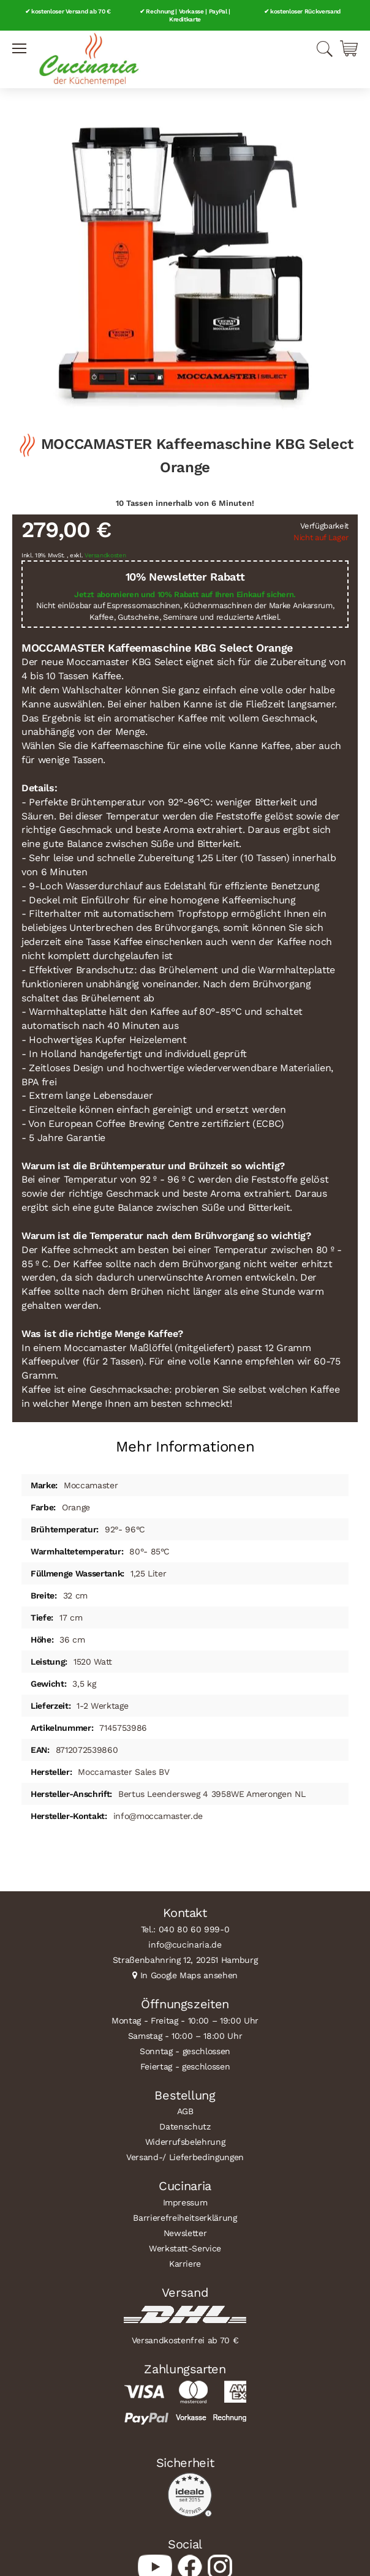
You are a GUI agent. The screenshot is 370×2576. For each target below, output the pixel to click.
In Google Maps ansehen (189, 1975)
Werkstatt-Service (185, 2248)
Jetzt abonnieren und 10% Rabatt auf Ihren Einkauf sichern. (185, 594)
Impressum (185, 2202)
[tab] (185, 1442)
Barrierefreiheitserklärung (184, 2218)
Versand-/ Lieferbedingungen (185, 2157)
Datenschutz (184, 2126)
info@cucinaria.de (184, 1944)
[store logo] (89, 59)
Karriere (185, 2264)
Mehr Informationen (185, 1446)
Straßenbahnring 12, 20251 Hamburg (185, 1960)
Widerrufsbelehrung (185, 2142)
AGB (185, 2111)
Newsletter (185, 2233)
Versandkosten (105, 555)
